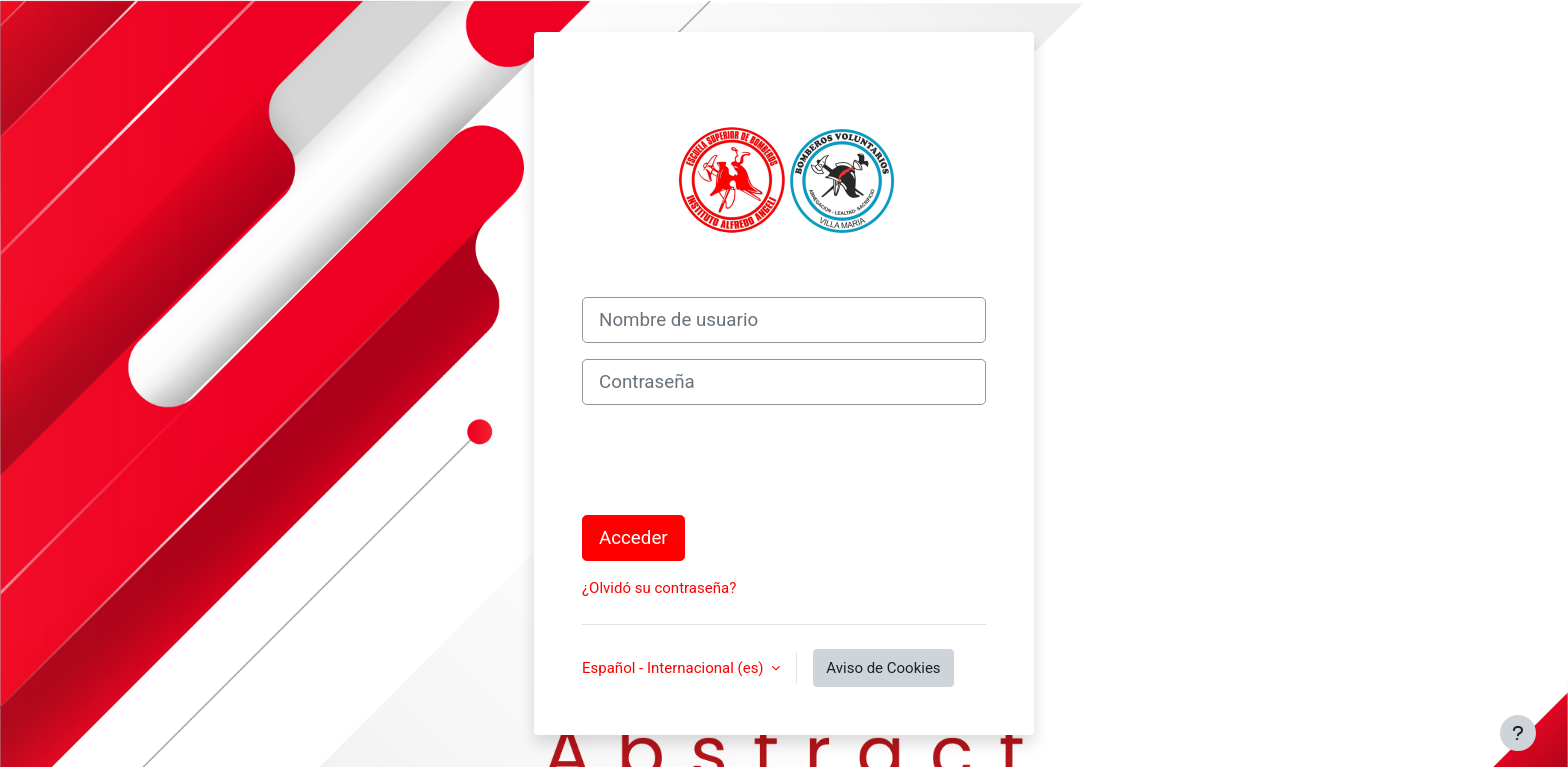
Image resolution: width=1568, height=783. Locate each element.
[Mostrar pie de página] (1518, 733)
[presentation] (734, 460)
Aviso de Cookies (883, 668)
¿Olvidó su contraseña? (659, 588)
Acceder (633, 538)
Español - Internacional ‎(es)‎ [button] (674, 668)
